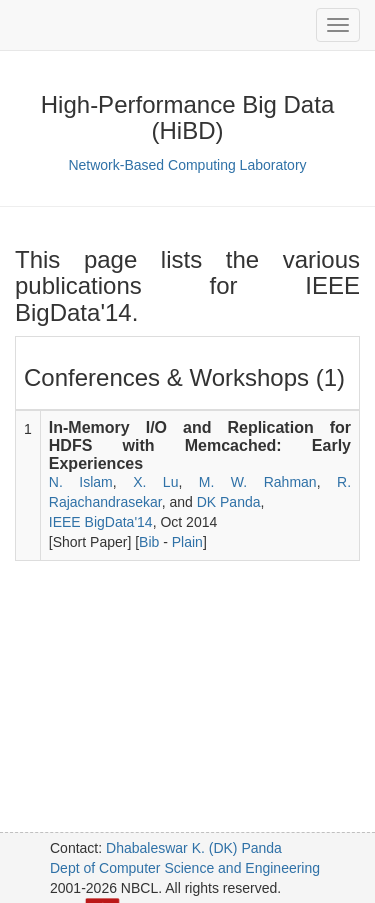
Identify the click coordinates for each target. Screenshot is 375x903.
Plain (187, 542)
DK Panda (229, 502)
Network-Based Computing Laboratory (187, 165)
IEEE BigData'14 (101, 522)
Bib (149, 542)
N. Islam (81, 482)
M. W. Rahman (258, 482)
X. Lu (155, 482)
